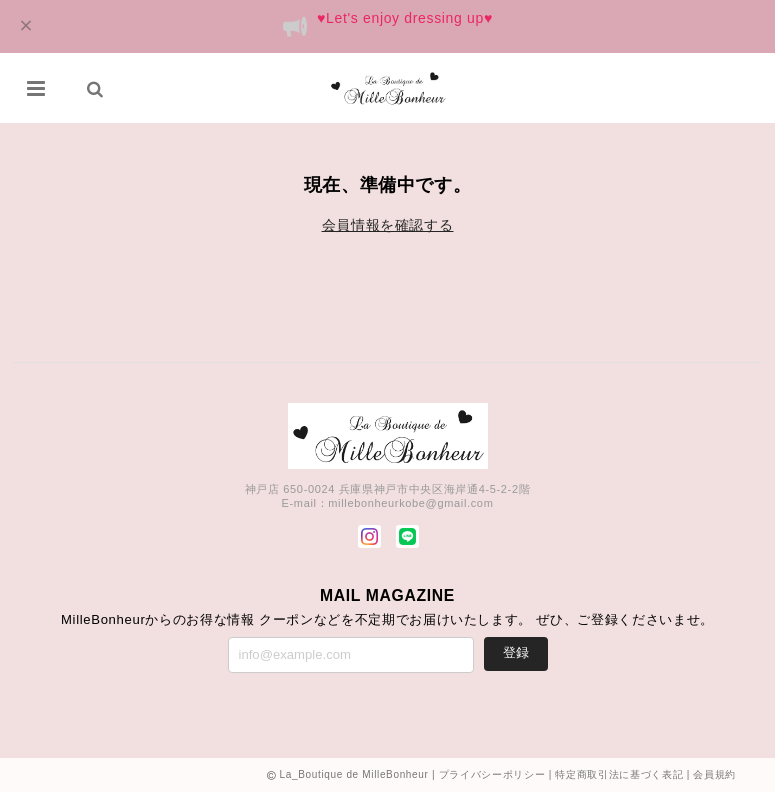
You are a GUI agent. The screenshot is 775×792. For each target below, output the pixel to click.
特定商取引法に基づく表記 (619, 774)
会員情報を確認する (388, 225)
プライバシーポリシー (492, 774)
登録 (516, 652)
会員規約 (714, 774)
